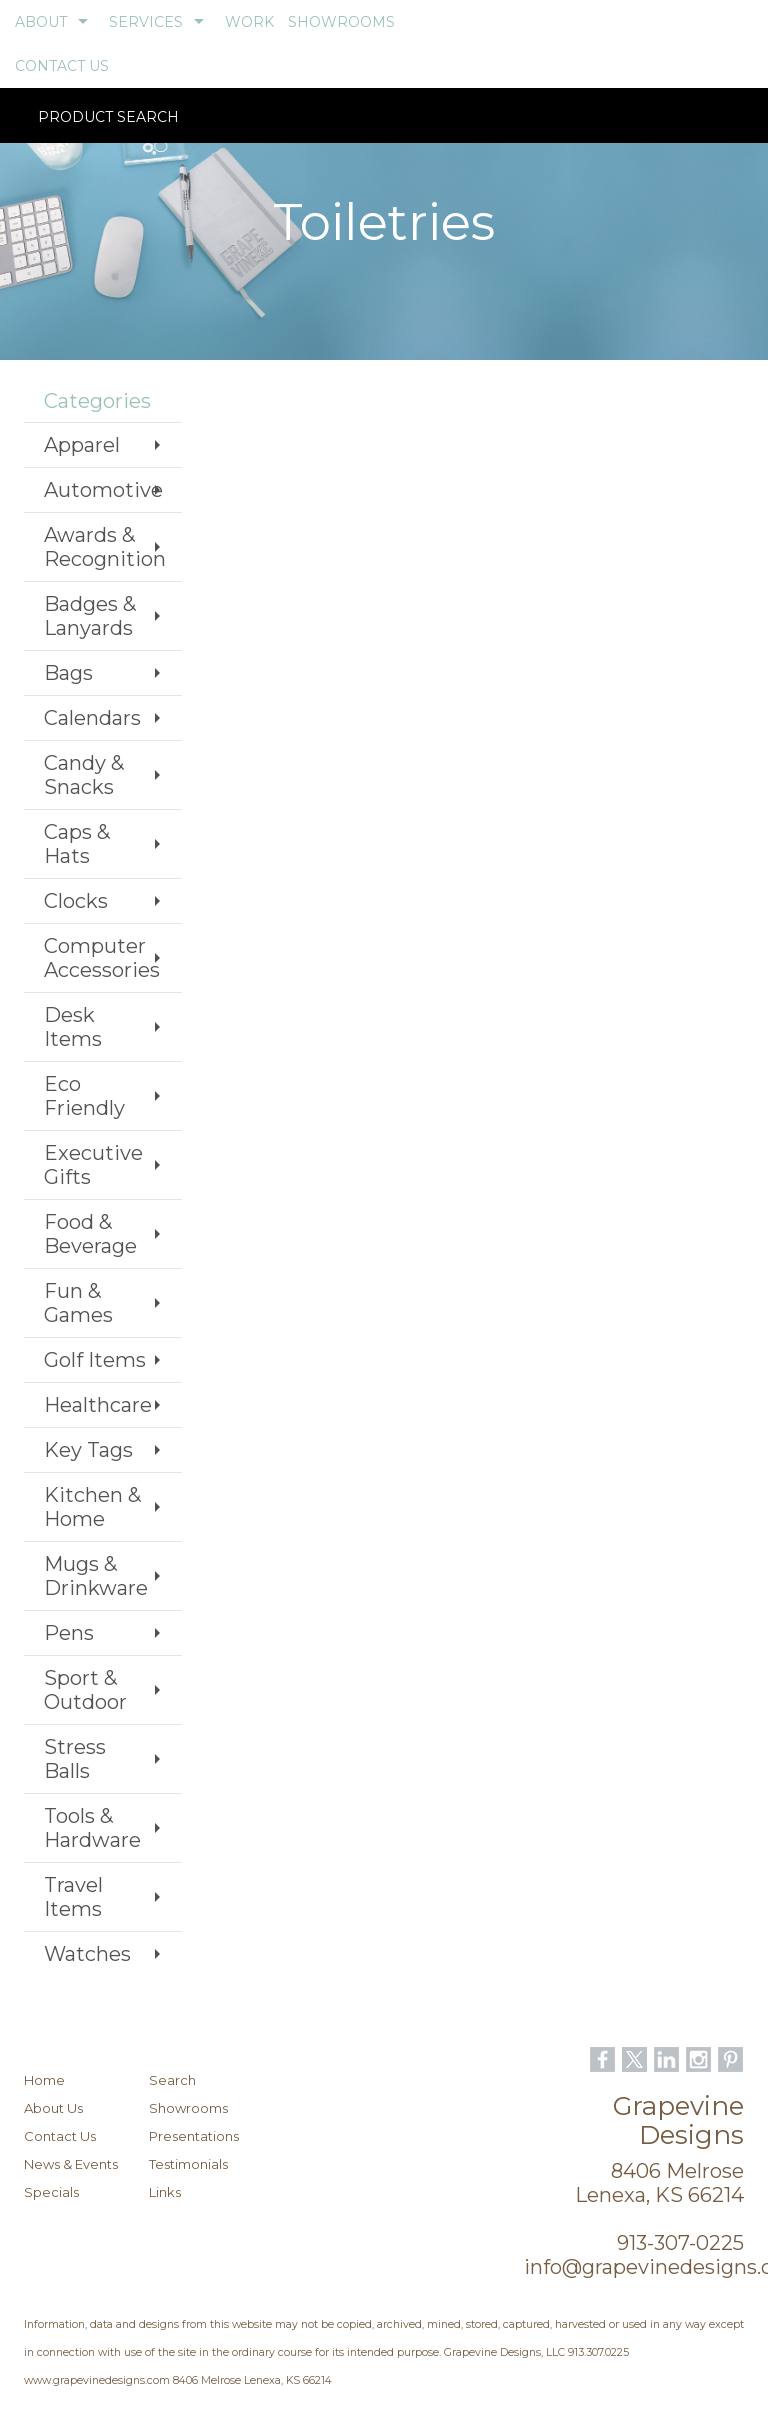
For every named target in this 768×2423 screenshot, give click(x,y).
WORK (249, 22)
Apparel (82, 445)
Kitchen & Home (92, 1507)
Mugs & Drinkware (96, 1576)
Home (44, 2080)
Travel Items (73, 1897)
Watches (87, 1954)
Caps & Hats (77, 844)
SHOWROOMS (341, 22)
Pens (69, 1633)
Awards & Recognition (105, 547)
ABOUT (41, 22)
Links (165, 2192)
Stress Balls (75, 1759)
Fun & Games (78, 1303)
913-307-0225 (680, 2243)
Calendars (92, 718)
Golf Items (95, 1360)
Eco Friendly (84, 1096)
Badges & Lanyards (90, 616)
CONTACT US (62, 66)
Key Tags (88, 1450)
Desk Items (73, 1027)
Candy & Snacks (84, 775)
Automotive (103, 490)
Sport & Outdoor (85, 1690)
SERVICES (146, 22)
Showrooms (188, 2108)
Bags (68, 673)
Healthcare (98, 1405)
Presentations (194, 2136)
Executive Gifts (93, 1165)
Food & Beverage (90, 1234)
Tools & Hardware (92, 1828)
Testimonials (188, 2164)
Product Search (108, 130)
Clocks (76, 901)
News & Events (71, 2164)
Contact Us (60, 2136)
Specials (51, 2192)
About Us (53, 2108)
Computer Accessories (102, 958)
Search (172, 2080)
